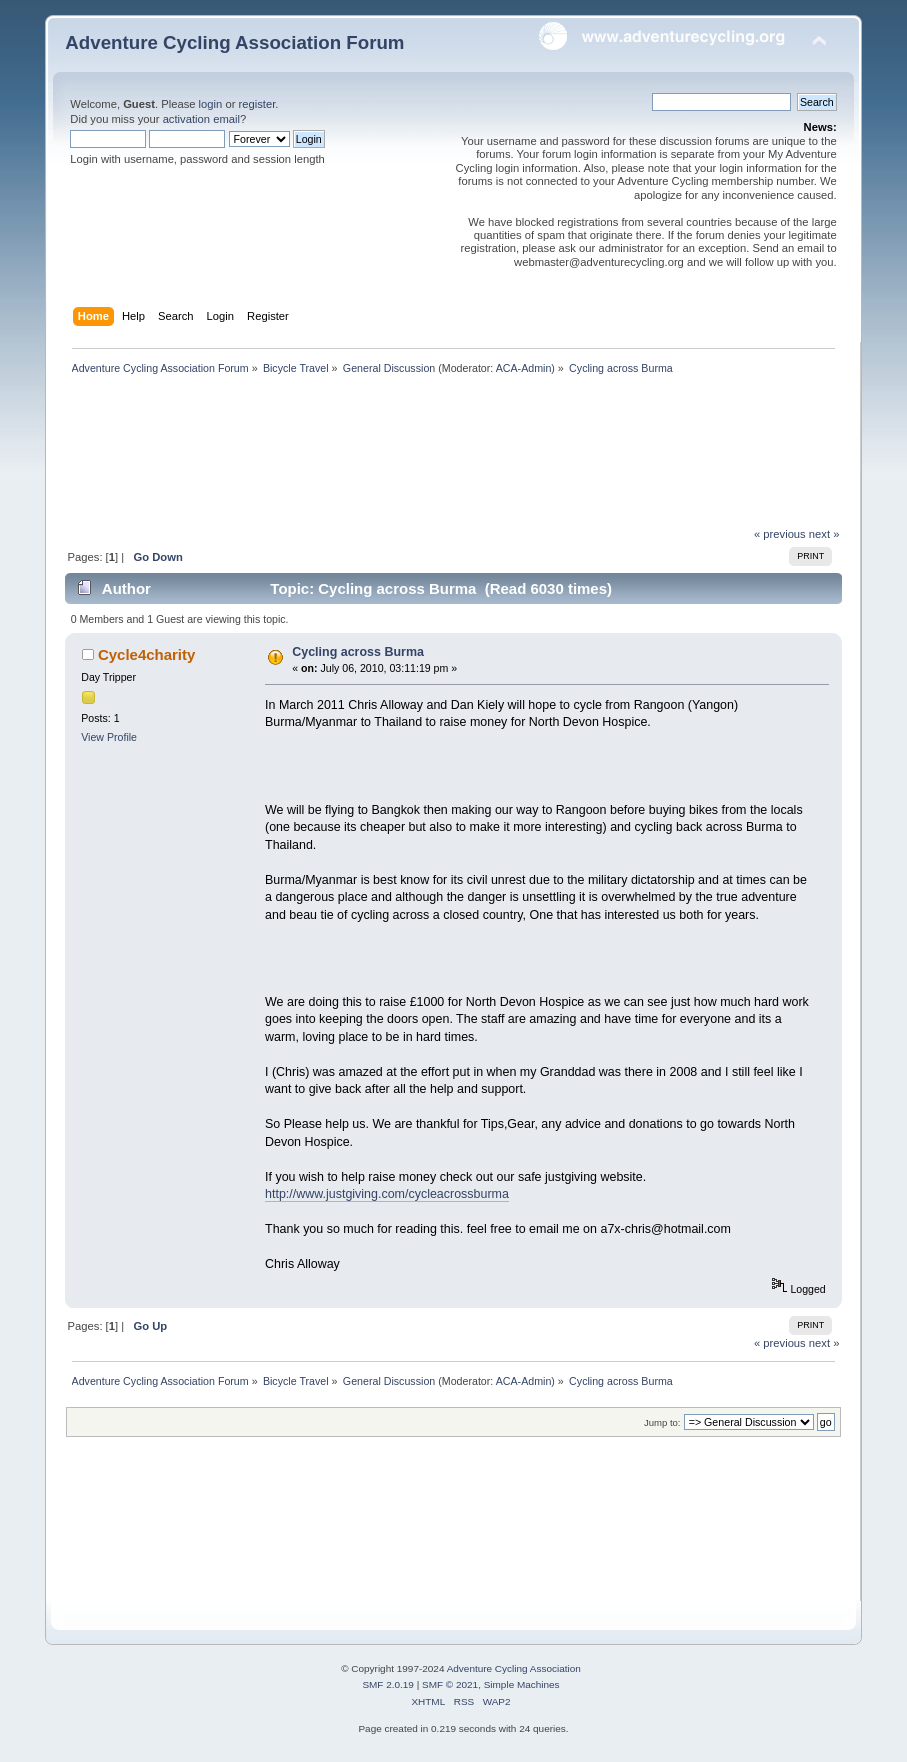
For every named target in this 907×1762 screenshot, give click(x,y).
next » (824, 534)
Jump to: (662, 1422)
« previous (780, 534)
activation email (201, 119)
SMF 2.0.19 (388, 1684)
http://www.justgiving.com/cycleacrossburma (387, 1194)
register (257, 104)
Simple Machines (522, 1684)
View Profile (109, 737)
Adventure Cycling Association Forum (234, 42)
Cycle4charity (146, 654)
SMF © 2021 (450, 1684)
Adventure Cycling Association (514, 1668)
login (211, 104)
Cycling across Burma (358, 652)
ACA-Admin (524, 368)
